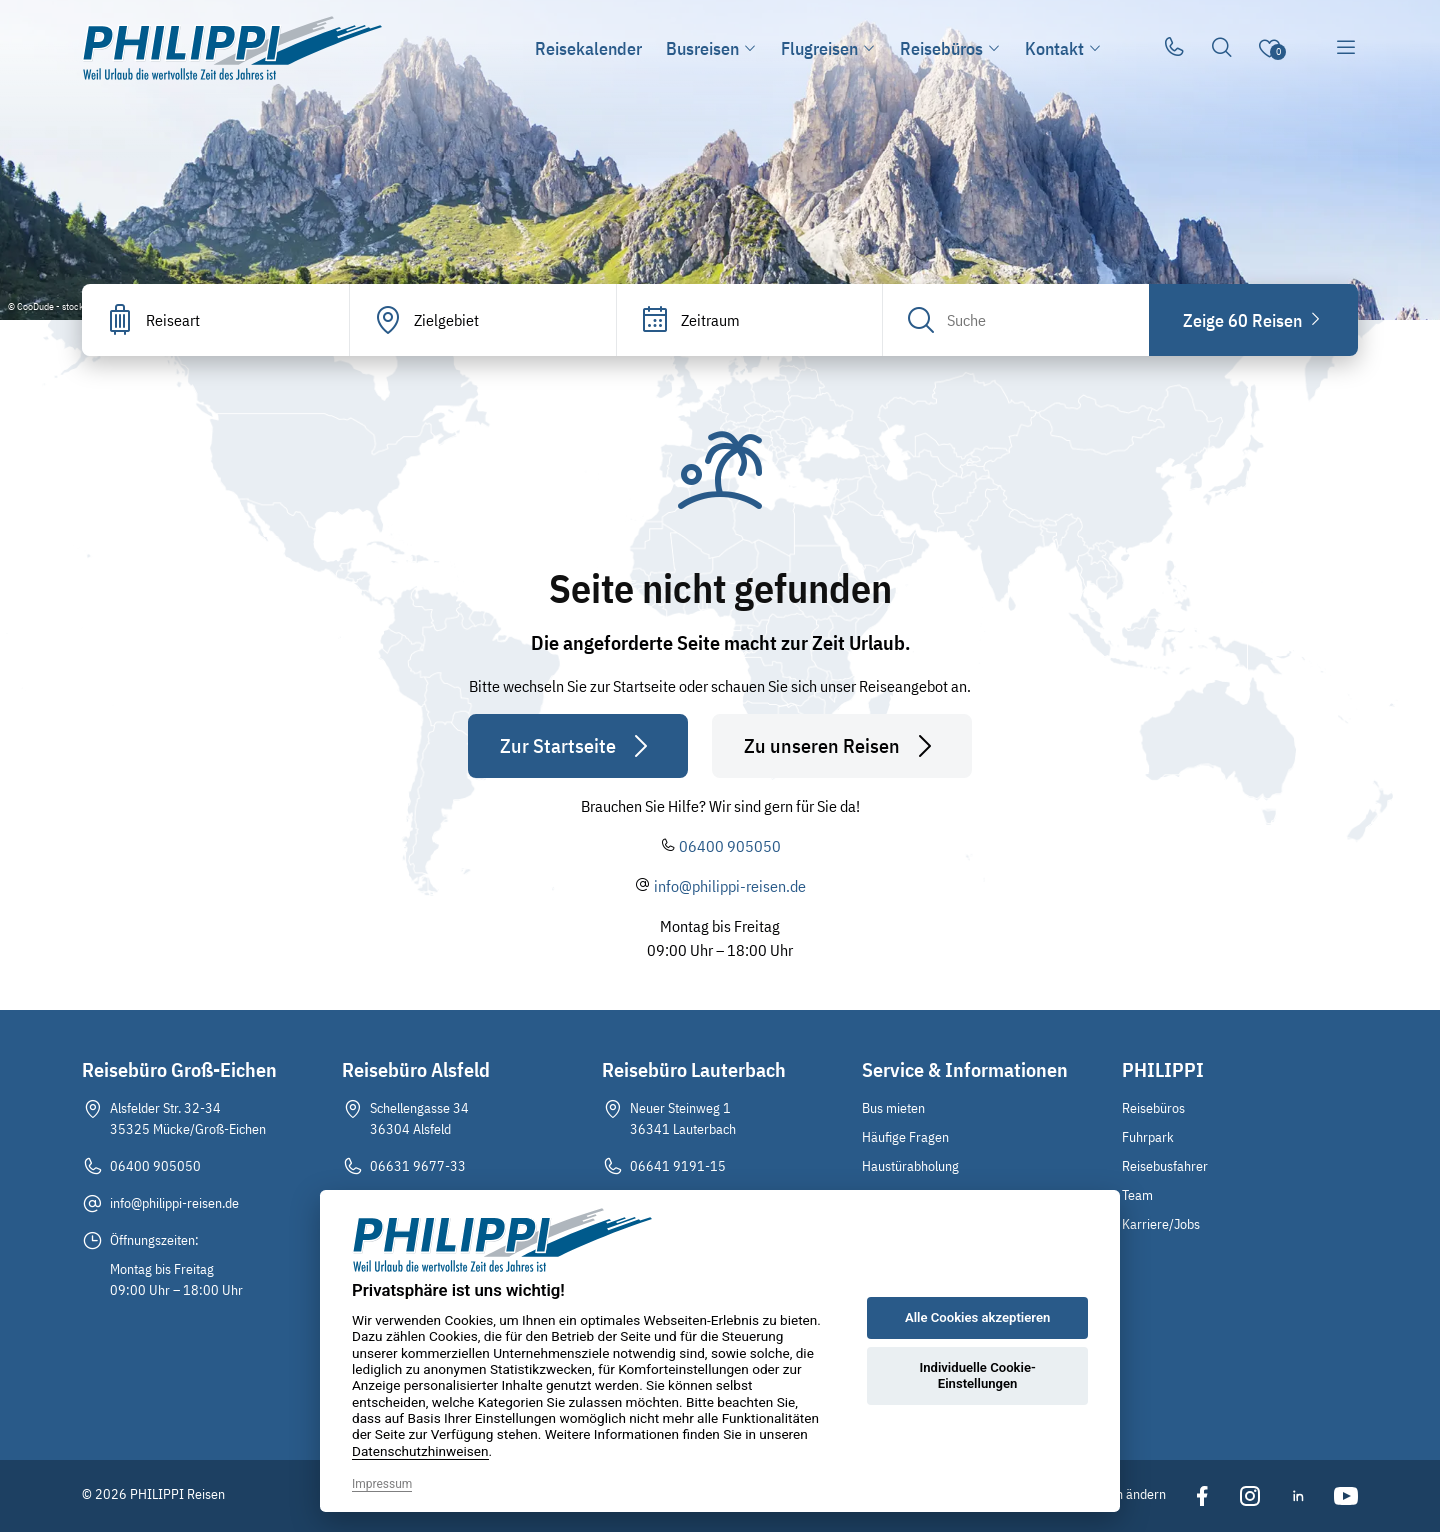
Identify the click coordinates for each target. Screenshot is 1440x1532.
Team (1137, 1195)
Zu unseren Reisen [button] (842, 746)
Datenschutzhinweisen (420, 1451)
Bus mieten (893, 1108)
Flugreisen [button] (828, 48)
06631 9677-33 (418, 1166)
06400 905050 (730, 846)
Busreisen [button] (711, 48)
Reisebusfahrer (1165, 1166)
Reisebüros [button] (950, 48)
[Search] (1016, 320)
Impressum (382, 1484)
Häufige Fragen (905, 1137)
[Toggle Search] (1222, 48)
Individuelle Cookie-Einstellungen (977, 1375)
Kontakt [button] (1063, 48)
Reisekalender (588, 48)
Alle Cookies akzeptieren (977, 1317)
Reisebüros (1153, 1108)
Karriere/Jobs (1161, 1224)
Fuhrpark (1148, 1137)
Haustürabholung (910, 1166)
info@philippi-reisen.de (730, 886)
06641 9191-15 (678, 1166)
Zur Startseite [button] (578, 746)
